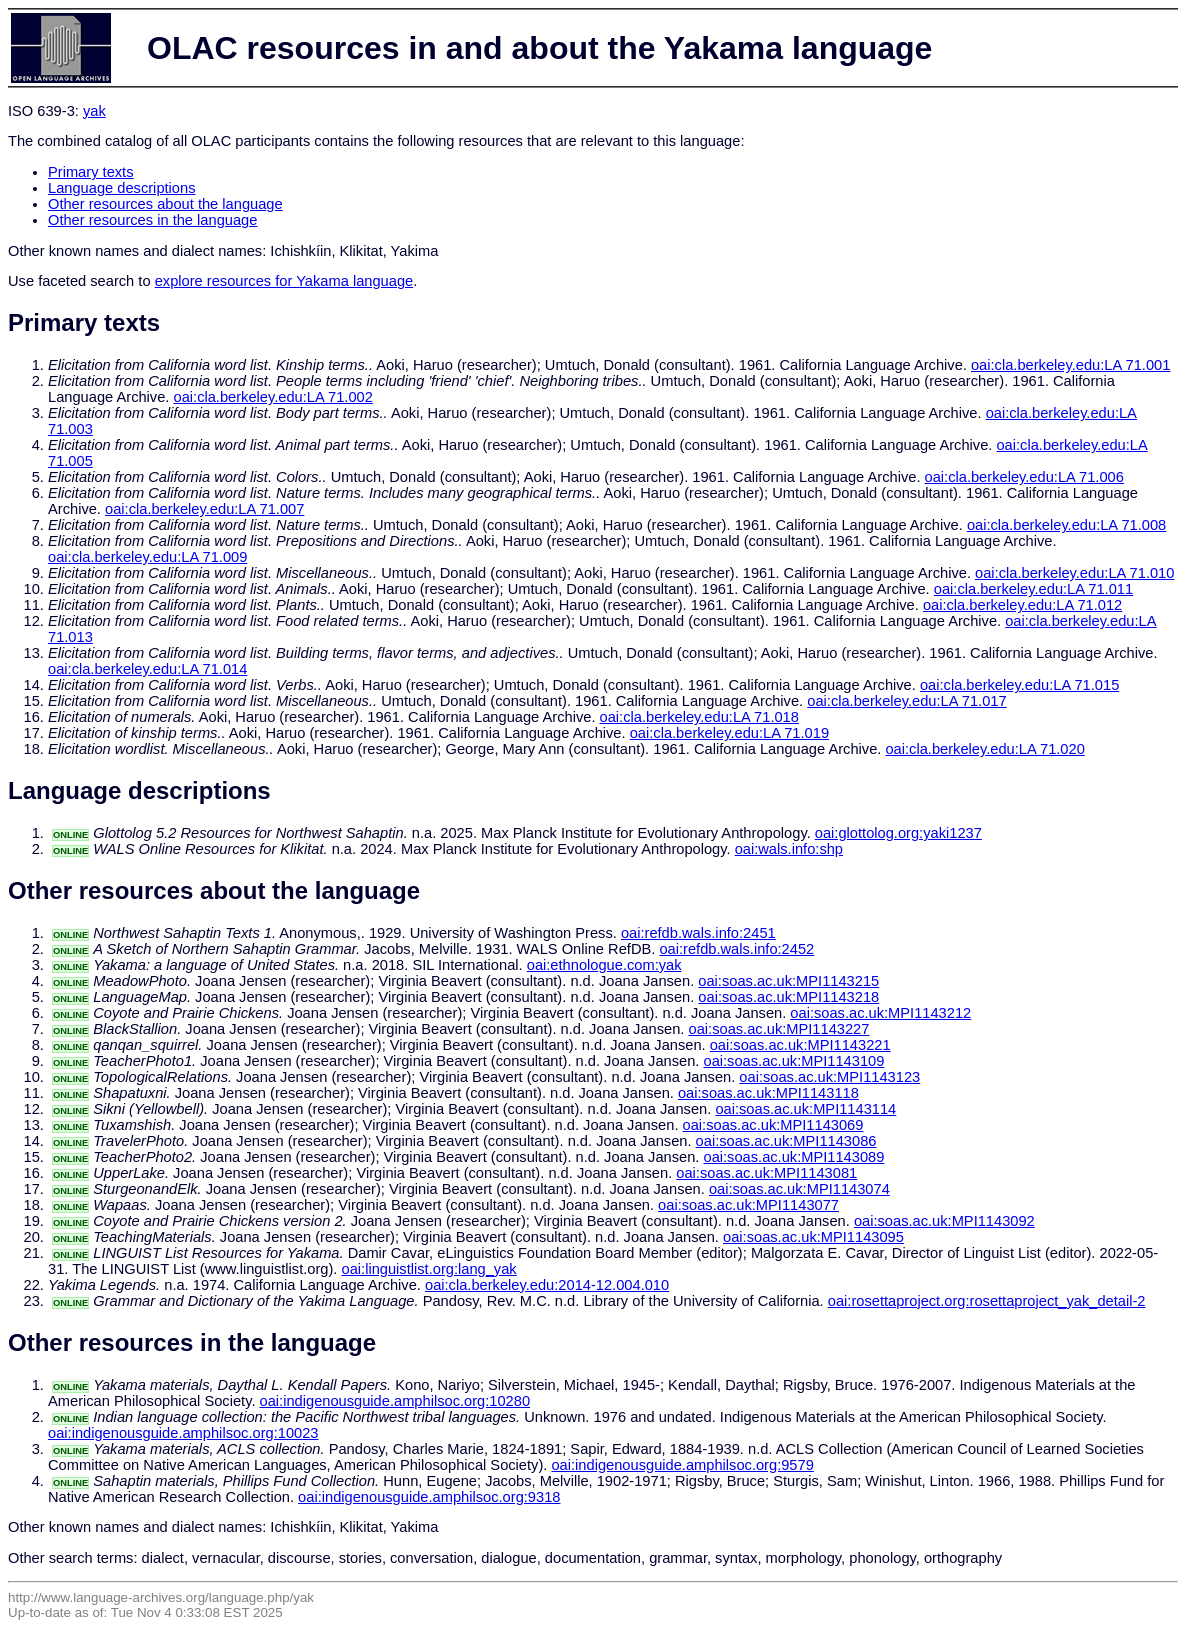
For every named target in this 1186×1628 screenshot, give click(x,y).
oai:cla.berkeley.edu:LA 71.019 (729, 733)
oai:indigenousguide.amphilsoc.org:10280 (395, 1401)
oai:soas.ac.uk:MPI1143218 (788, 997)
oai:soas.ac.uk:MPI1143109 (793, 1061)
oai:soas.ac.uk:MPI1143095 (813, 1237)
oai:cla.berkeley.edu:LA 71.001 (1070, 365)
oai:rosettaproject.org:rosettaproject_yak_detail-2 (987, 1301)
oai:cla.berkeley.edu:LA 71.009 (147, 557)
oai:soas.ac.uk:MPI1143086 (786, 1141)
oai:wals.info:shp (789, 849)
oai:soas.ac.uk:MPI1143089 (793, 1157)
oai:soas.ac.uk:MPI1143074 (799, 1189)
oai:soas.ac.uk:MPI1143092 (944, 1221)
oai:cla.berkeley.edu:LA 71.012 (1022, 605)
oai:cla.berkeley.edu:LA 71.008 (1066, 525)
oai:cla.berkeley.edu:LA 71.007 (204, 509)
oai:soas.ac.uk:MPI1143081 (766, 1173)
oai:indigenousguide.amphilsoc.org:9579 (682, 1465)
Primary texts (91, 172)
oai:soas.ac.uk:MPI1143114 (805, 1109)
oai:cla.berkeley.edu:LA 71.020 (984, 749)
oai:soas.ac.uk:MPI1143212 (880, 1013)
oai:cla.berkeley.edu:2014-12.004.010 (547, 1285)
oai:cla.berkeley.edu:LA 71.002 (273, 397)
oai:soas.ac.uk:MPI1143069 (773, 1125)
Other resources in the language (152, 220)
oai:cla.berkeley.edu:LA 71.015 (1019, 685)
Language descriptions (122, 188)
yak (94, 111)
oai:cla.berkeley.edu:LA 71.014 (147, 669)
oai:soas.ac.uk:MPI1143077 (748, 1205)
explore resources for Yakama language (284, 281)
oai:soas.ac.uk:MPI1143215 (788, 981)
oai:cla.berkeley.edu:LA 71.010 (1074, 573)
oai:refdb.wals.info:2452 (736, 949)
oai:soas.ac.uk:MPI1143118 (768, 1093)
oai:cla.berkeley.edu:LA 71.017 (906, 701)
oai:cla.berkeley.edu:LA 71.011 (1033, 589)
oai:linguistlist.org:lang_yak (429, 1269)
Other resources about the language (165, 204)
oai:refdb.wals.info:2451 (698, 933)
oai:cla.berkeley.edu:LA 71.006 (1024, 477)
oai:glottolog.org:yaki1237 (898, 833)
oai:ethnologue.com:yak (604, 965)
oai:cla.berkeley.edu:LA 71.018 (699, 717)
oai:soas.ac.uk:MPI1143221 (800, 1045)
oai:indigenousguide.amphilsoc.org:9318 (429, 1497)
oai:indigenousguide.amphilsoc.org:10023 (183, 1433)
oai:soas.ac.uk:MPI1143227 (779, 1029)
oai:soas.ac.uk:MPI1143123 (829, 1077)
